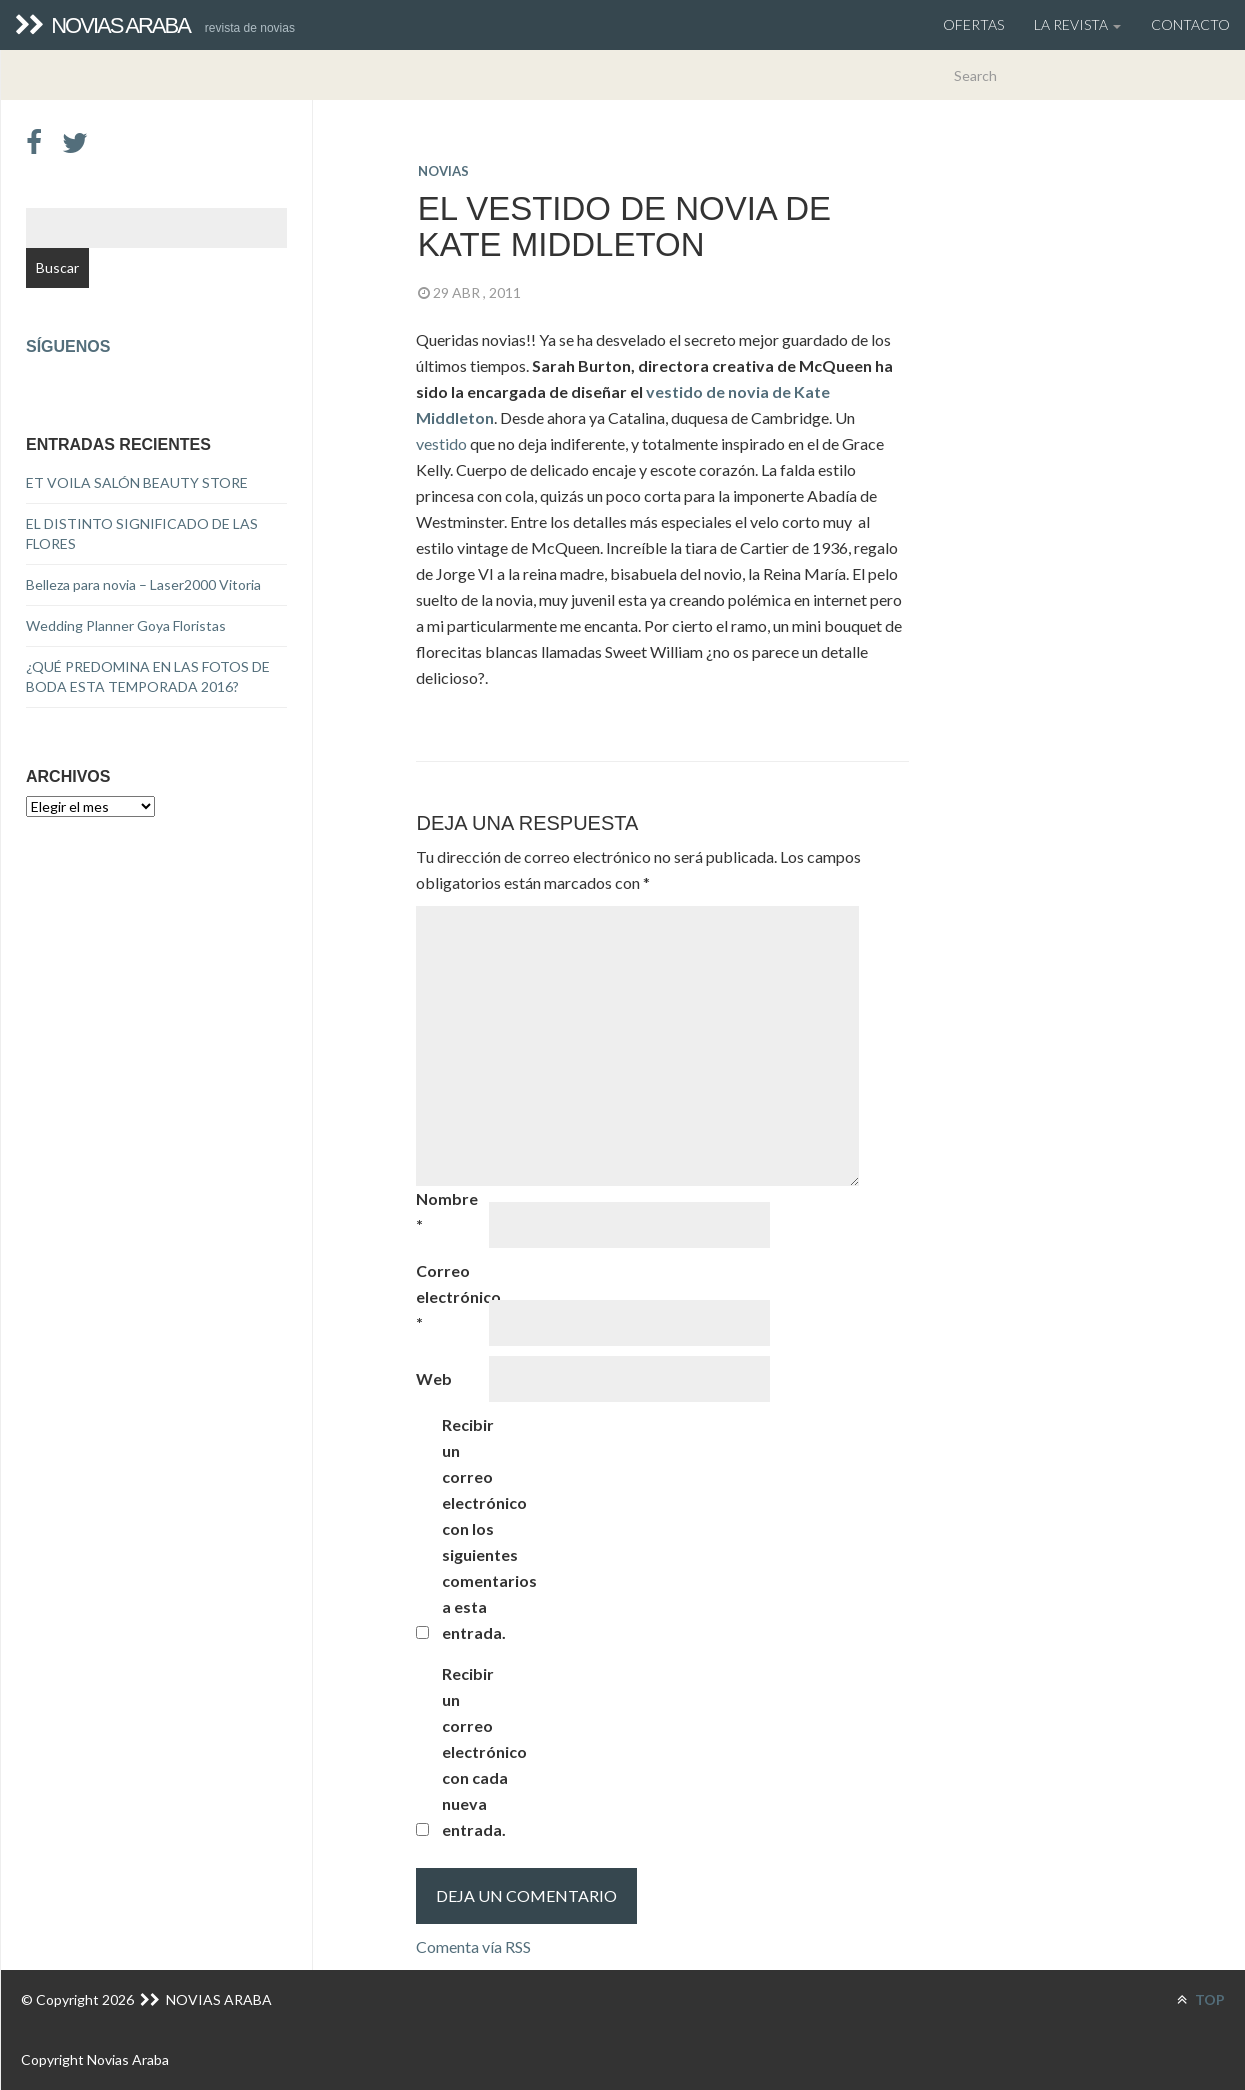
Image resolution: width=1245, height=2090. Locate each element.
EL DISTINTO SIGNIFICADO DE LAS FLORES (142, 533)
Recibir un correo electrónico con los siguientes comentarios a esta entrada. (477, 1528)
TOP (1201, 1999)
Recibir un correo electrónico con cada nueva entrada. (477, 1751)
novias (443, 171)
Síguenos (68, 346)
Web (434, 1378)
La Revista (1077, 24)
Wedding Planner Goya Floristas (126, 625)
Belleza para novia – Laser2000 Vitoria (143, 584)
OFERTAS (973, 24)
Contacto (1190, 24)
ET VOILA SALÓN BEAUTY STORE (137, 482)
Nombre (447, 1211)
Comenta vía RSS (473, 1946)
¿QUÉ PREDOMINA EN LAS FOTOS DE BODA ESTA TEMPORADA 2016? (148, 676)
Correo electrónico (451, 1296)
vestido (443, 443)
